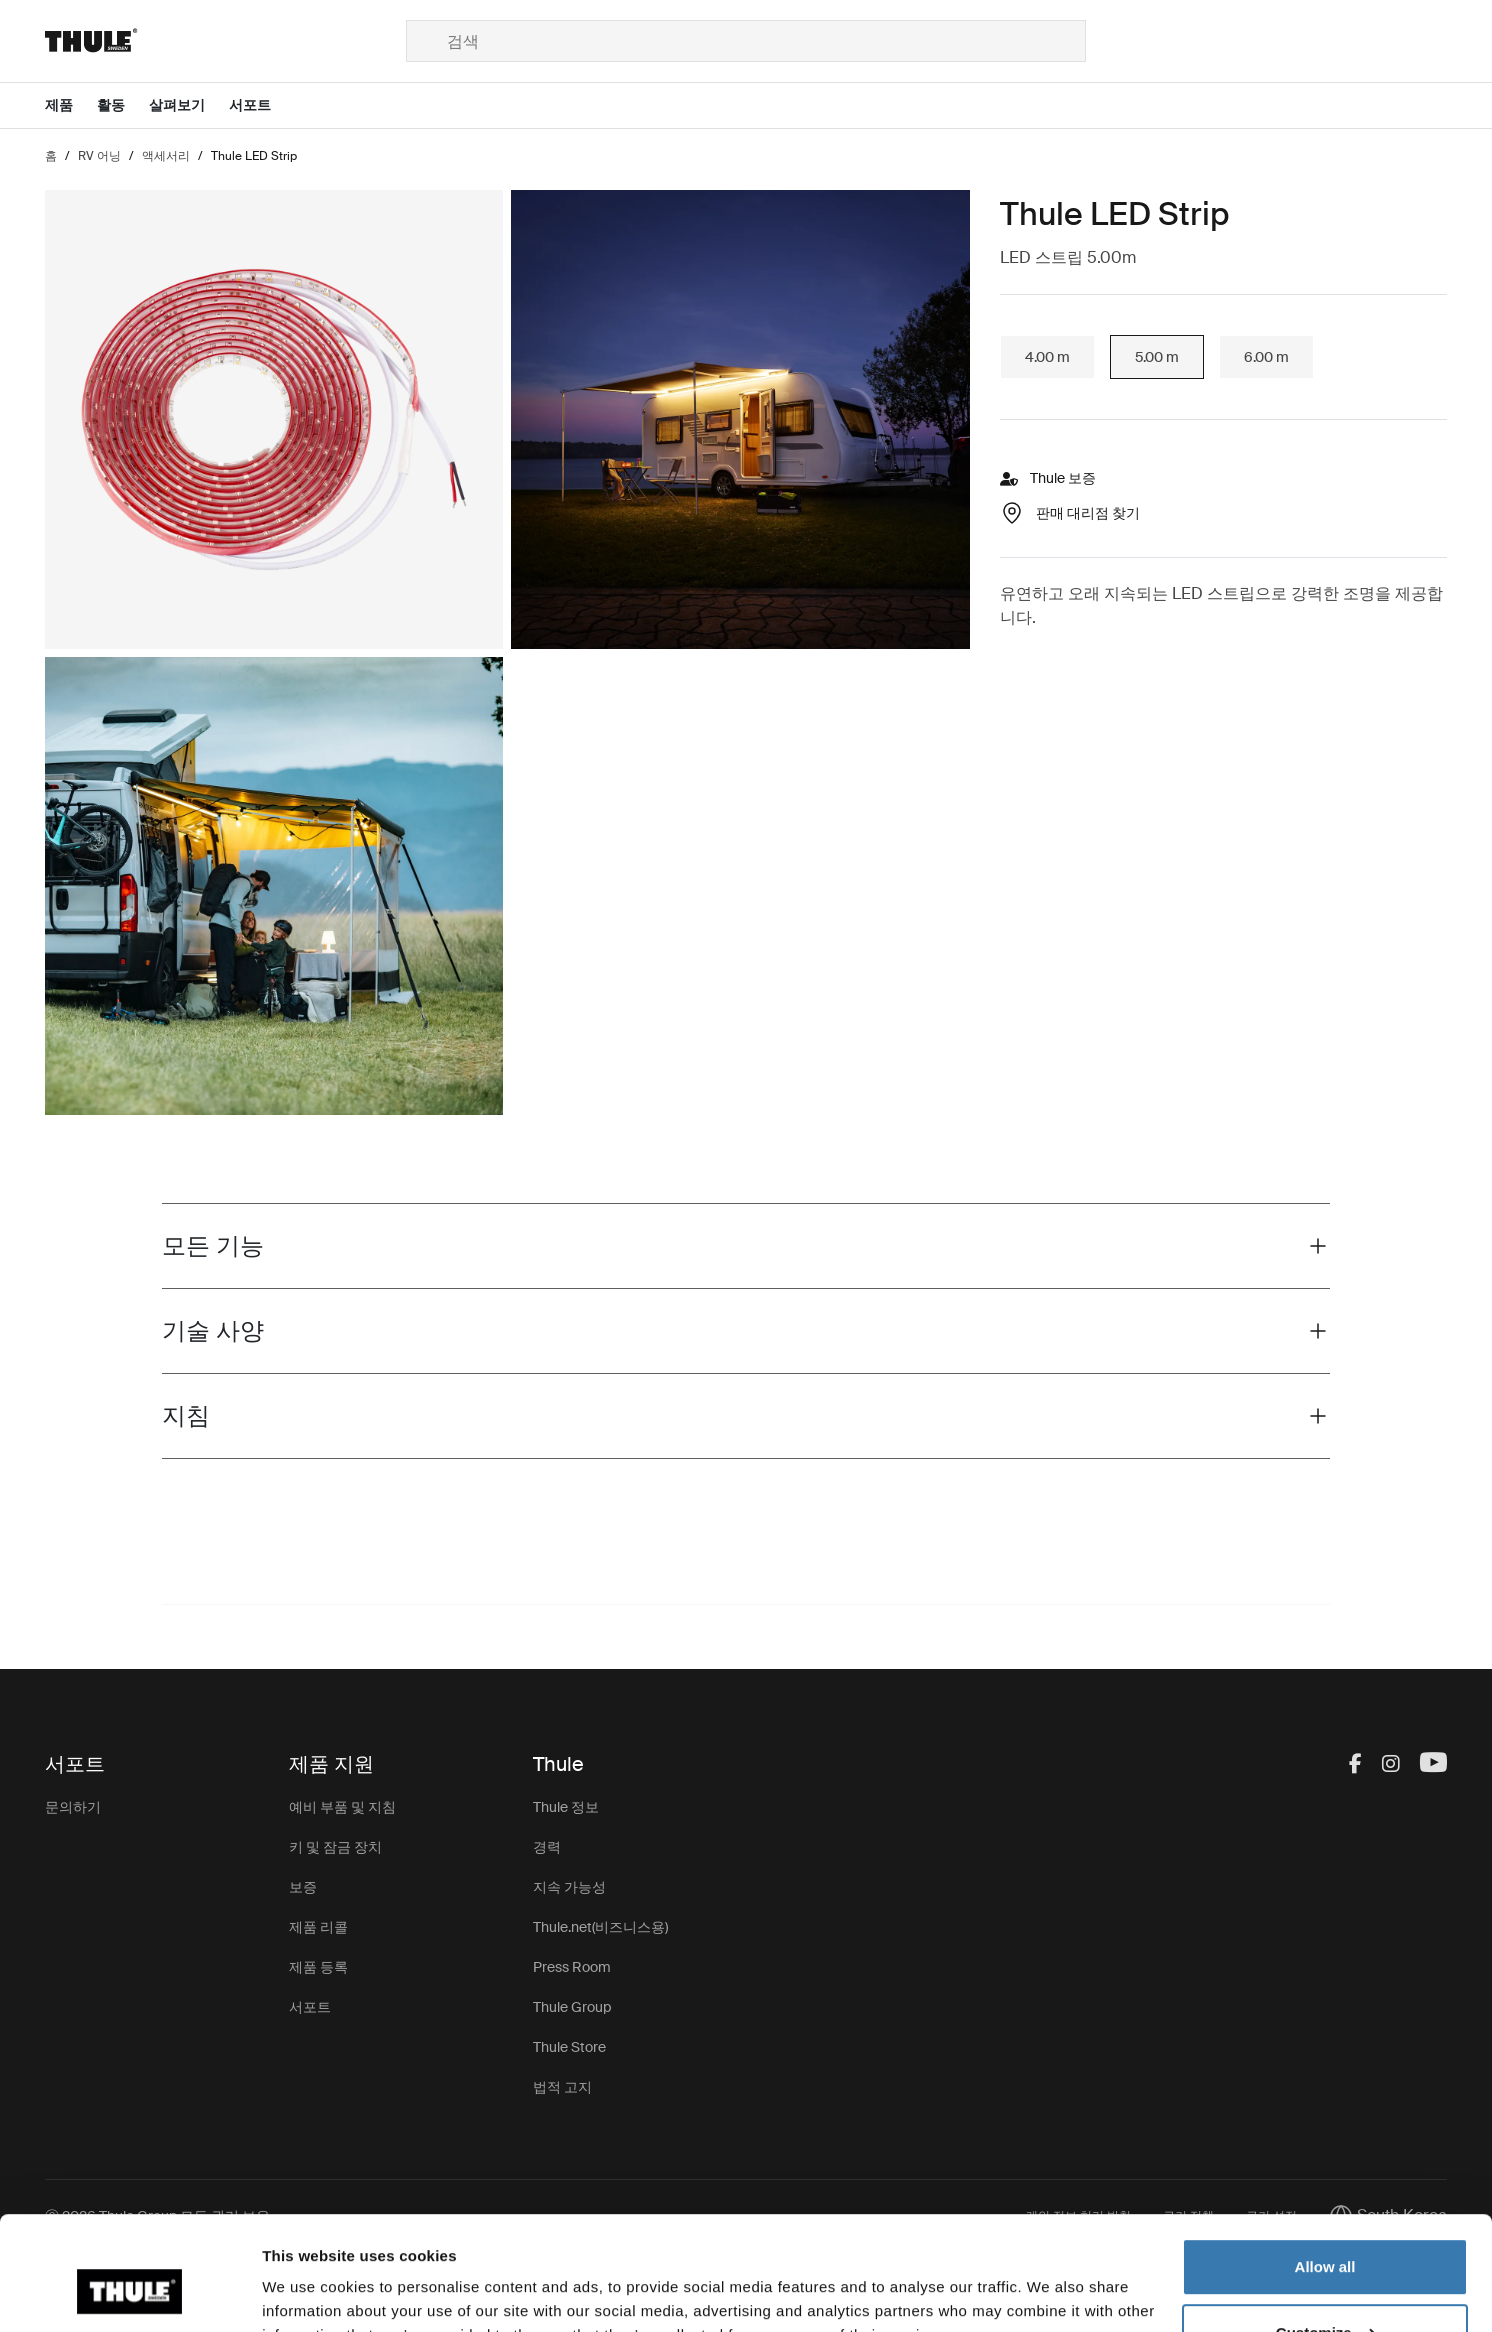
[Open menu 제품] (71, 105)
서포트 (310, 2007)
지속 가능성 (569, 1887)
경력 (547, 1847)
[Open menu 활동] (123, 105)
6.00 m (1266, 357)
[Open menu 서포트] (262, 105)
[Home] (225, 41)
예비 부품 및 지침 (342, 1807)
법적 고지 (562, 2087)
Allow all (1325, 2169)
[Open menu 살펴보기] (189, 105)
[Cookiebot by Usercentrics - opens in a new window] (129, 2293)
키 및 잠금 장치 (335, 1847)
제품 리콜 (318, 1927)
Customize (1326, 2234)
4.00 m (1047, 357)
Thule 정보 (566, 1807)
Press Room (572, 1967)
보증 (303, 1887)
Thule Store (569, 2047)
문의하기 (73, 1807)
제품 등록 (318, 1967)
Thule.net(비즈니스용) (600, 1927)
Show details (308, 2292)
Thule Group (572, 2007)
